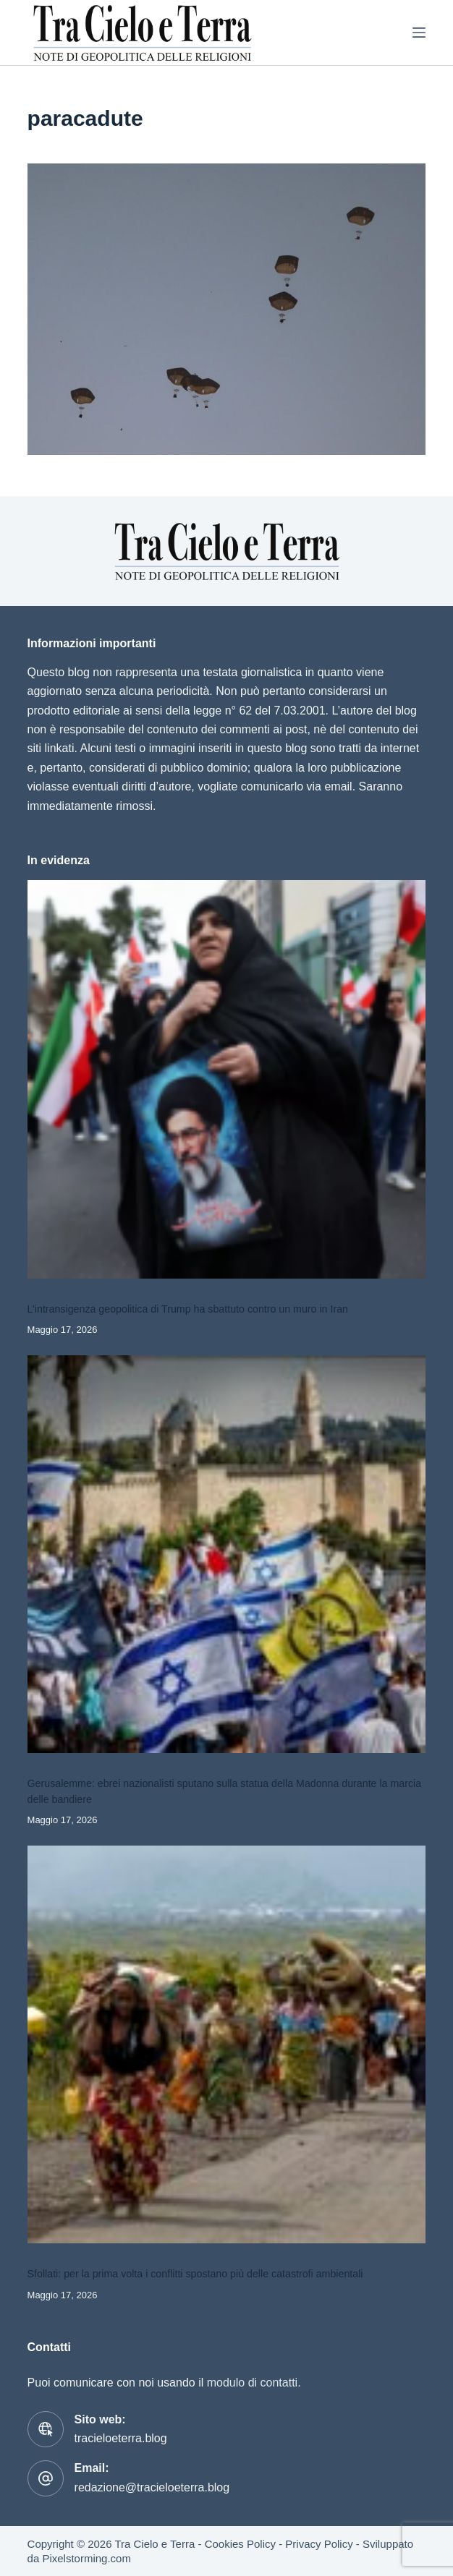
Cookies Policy (240, 2544)
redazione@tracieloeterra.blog (152, 2487)
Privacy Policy (318, 2544)
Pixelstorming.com (86, 2558)
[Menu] (419, 32)
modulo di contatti (252, 2382)
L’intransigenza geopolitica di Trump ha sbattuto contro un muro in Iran (187, 1309)
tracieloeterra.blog (121, 2438)
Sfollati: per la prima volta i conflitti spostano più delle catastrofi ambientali (195, 2273)
